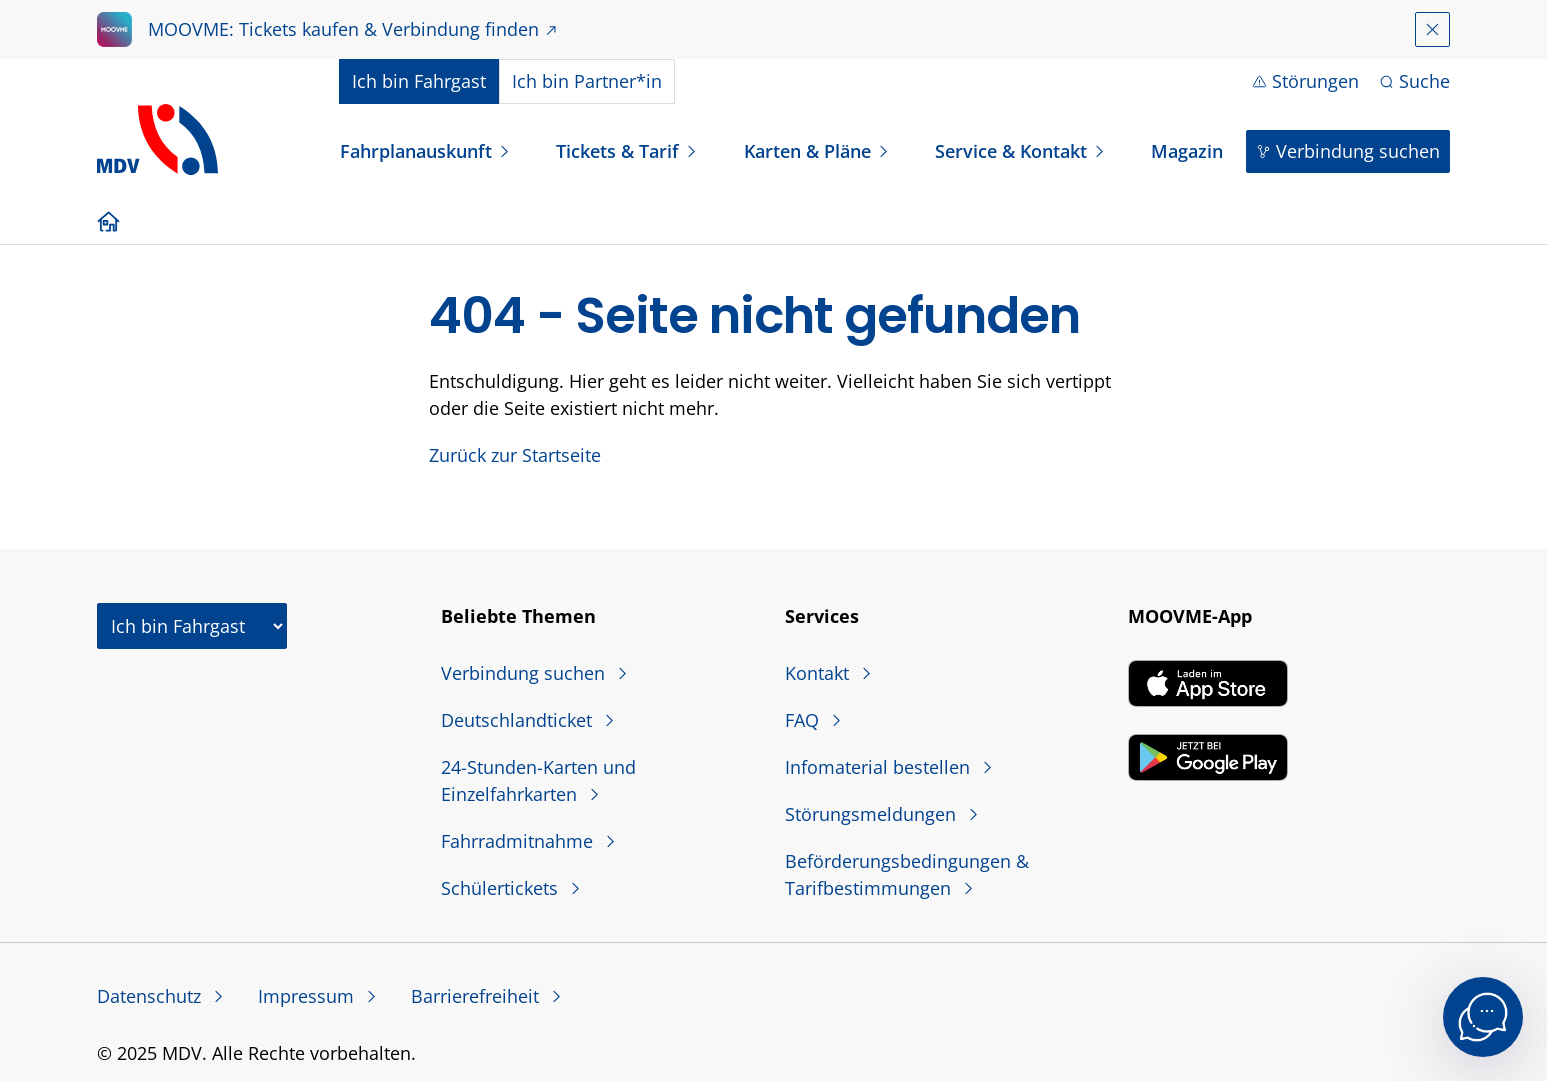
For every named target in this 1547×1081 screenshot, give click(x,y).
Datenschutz (151, 996)
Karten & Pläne (807, 151)
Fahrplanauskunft (416, 151)
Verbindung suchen (1358, 151)
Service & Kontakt (1011, 151)
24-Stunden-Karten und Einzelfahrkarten (538, 780)
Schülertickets (502, 888)
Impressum (308, 996)
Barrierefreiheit (477, 996)
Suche (1424, 81)
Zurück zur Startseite (515, 455)
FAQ (804, 720)
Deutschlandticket (519, 720)
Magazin (1187, 151)
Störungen (1315, 81)
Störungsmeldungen (873, 814)
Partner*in (587, 81)
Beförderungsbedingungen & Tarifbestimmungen (907, 874)
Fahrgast (419, 81)
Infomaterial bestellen (880, 767)
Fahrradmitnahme (519, 841)
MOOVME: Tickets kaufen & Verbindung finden (343, 29)
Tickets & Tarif (617, 151)
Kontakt (819, 673)
